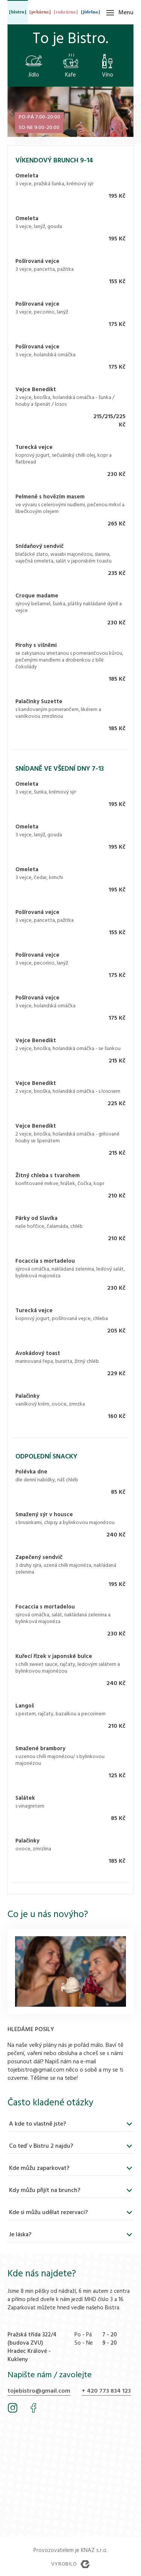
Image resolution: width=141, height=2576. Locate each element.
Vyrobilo (70, 2564)
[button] (130, 112)
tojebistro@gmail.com (39, 2391)
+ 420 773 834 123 (106, 2391)
